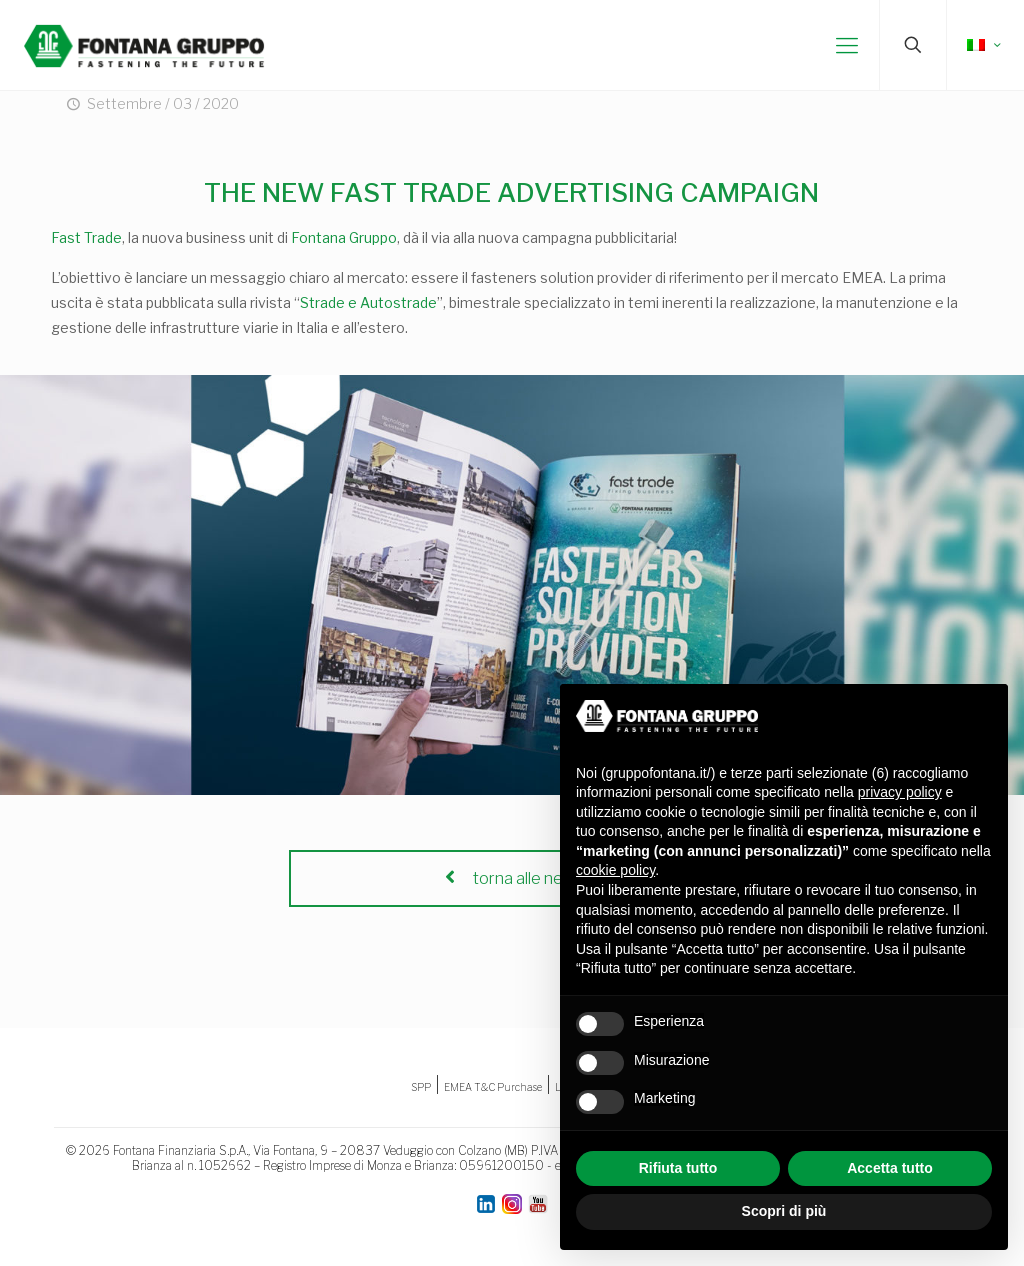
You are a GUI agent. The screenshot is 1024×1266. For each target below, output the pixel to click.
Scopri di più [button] (784, 1211)
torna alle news (512, 878)
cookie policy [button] (615, 870)
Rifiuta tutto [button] (678, 1168)
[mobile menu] (847, 45)
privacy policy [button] (900, 792)
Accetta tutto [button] (890, 1168)
